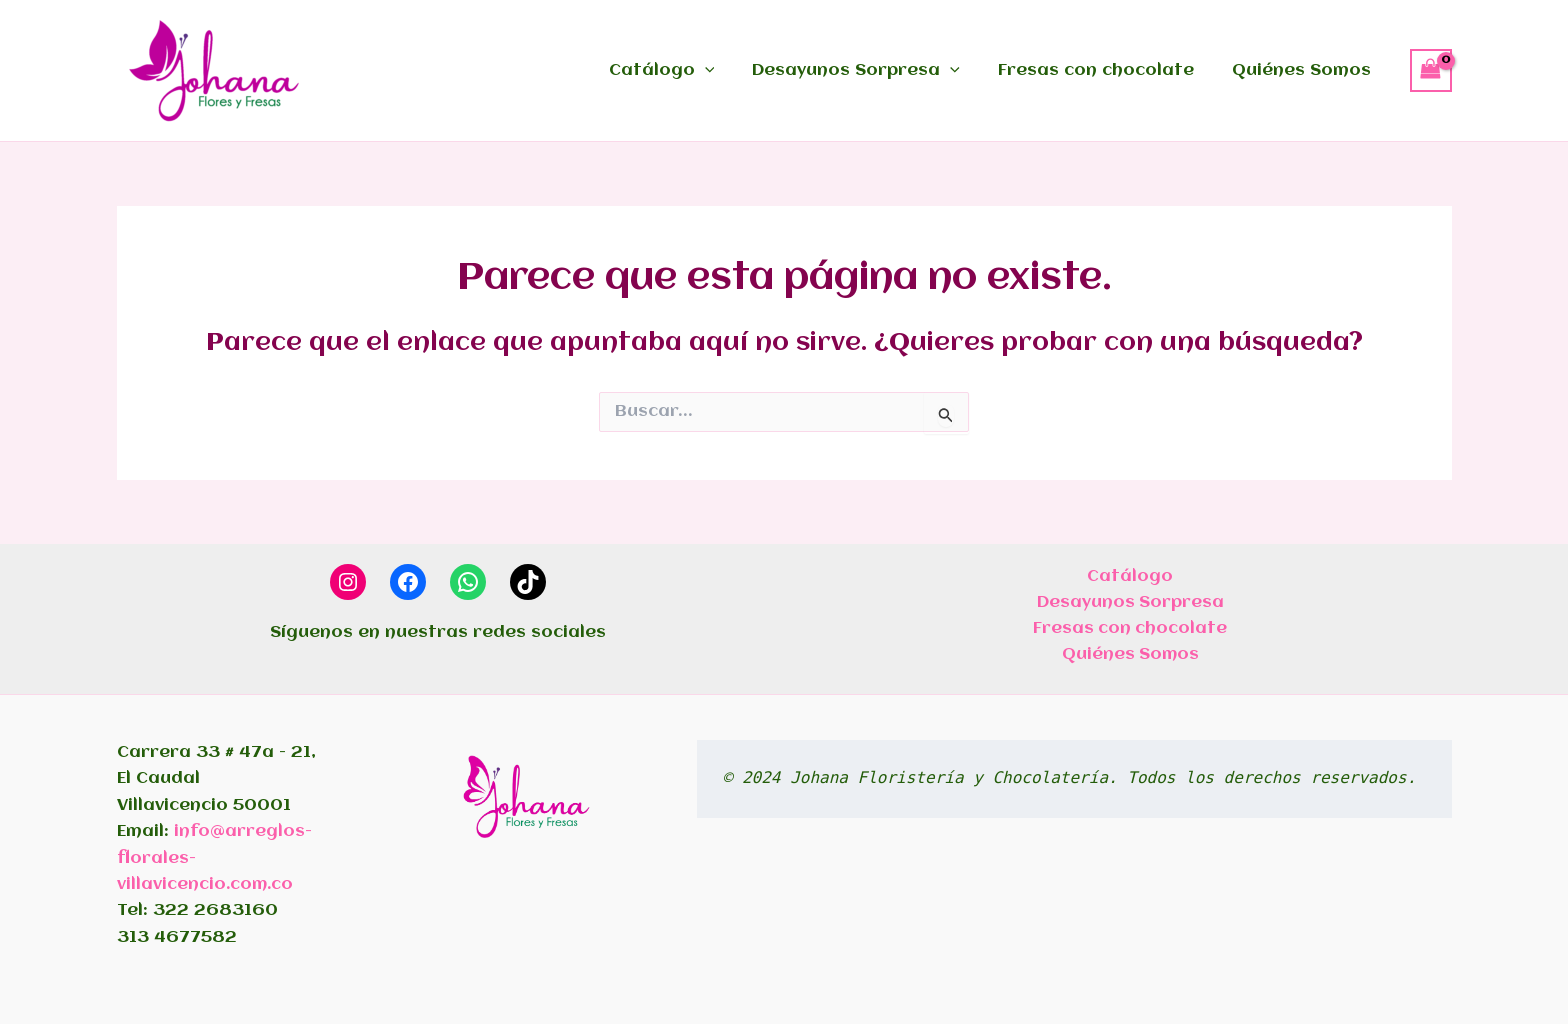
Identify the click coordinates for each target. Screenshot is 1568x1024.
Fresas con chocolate (1105, 70)
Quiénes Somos (1304, 70)
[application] (726, 71)
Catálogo (683, 71)
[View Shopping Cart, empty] (1431, 70)
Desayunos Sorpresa (871, 71)
